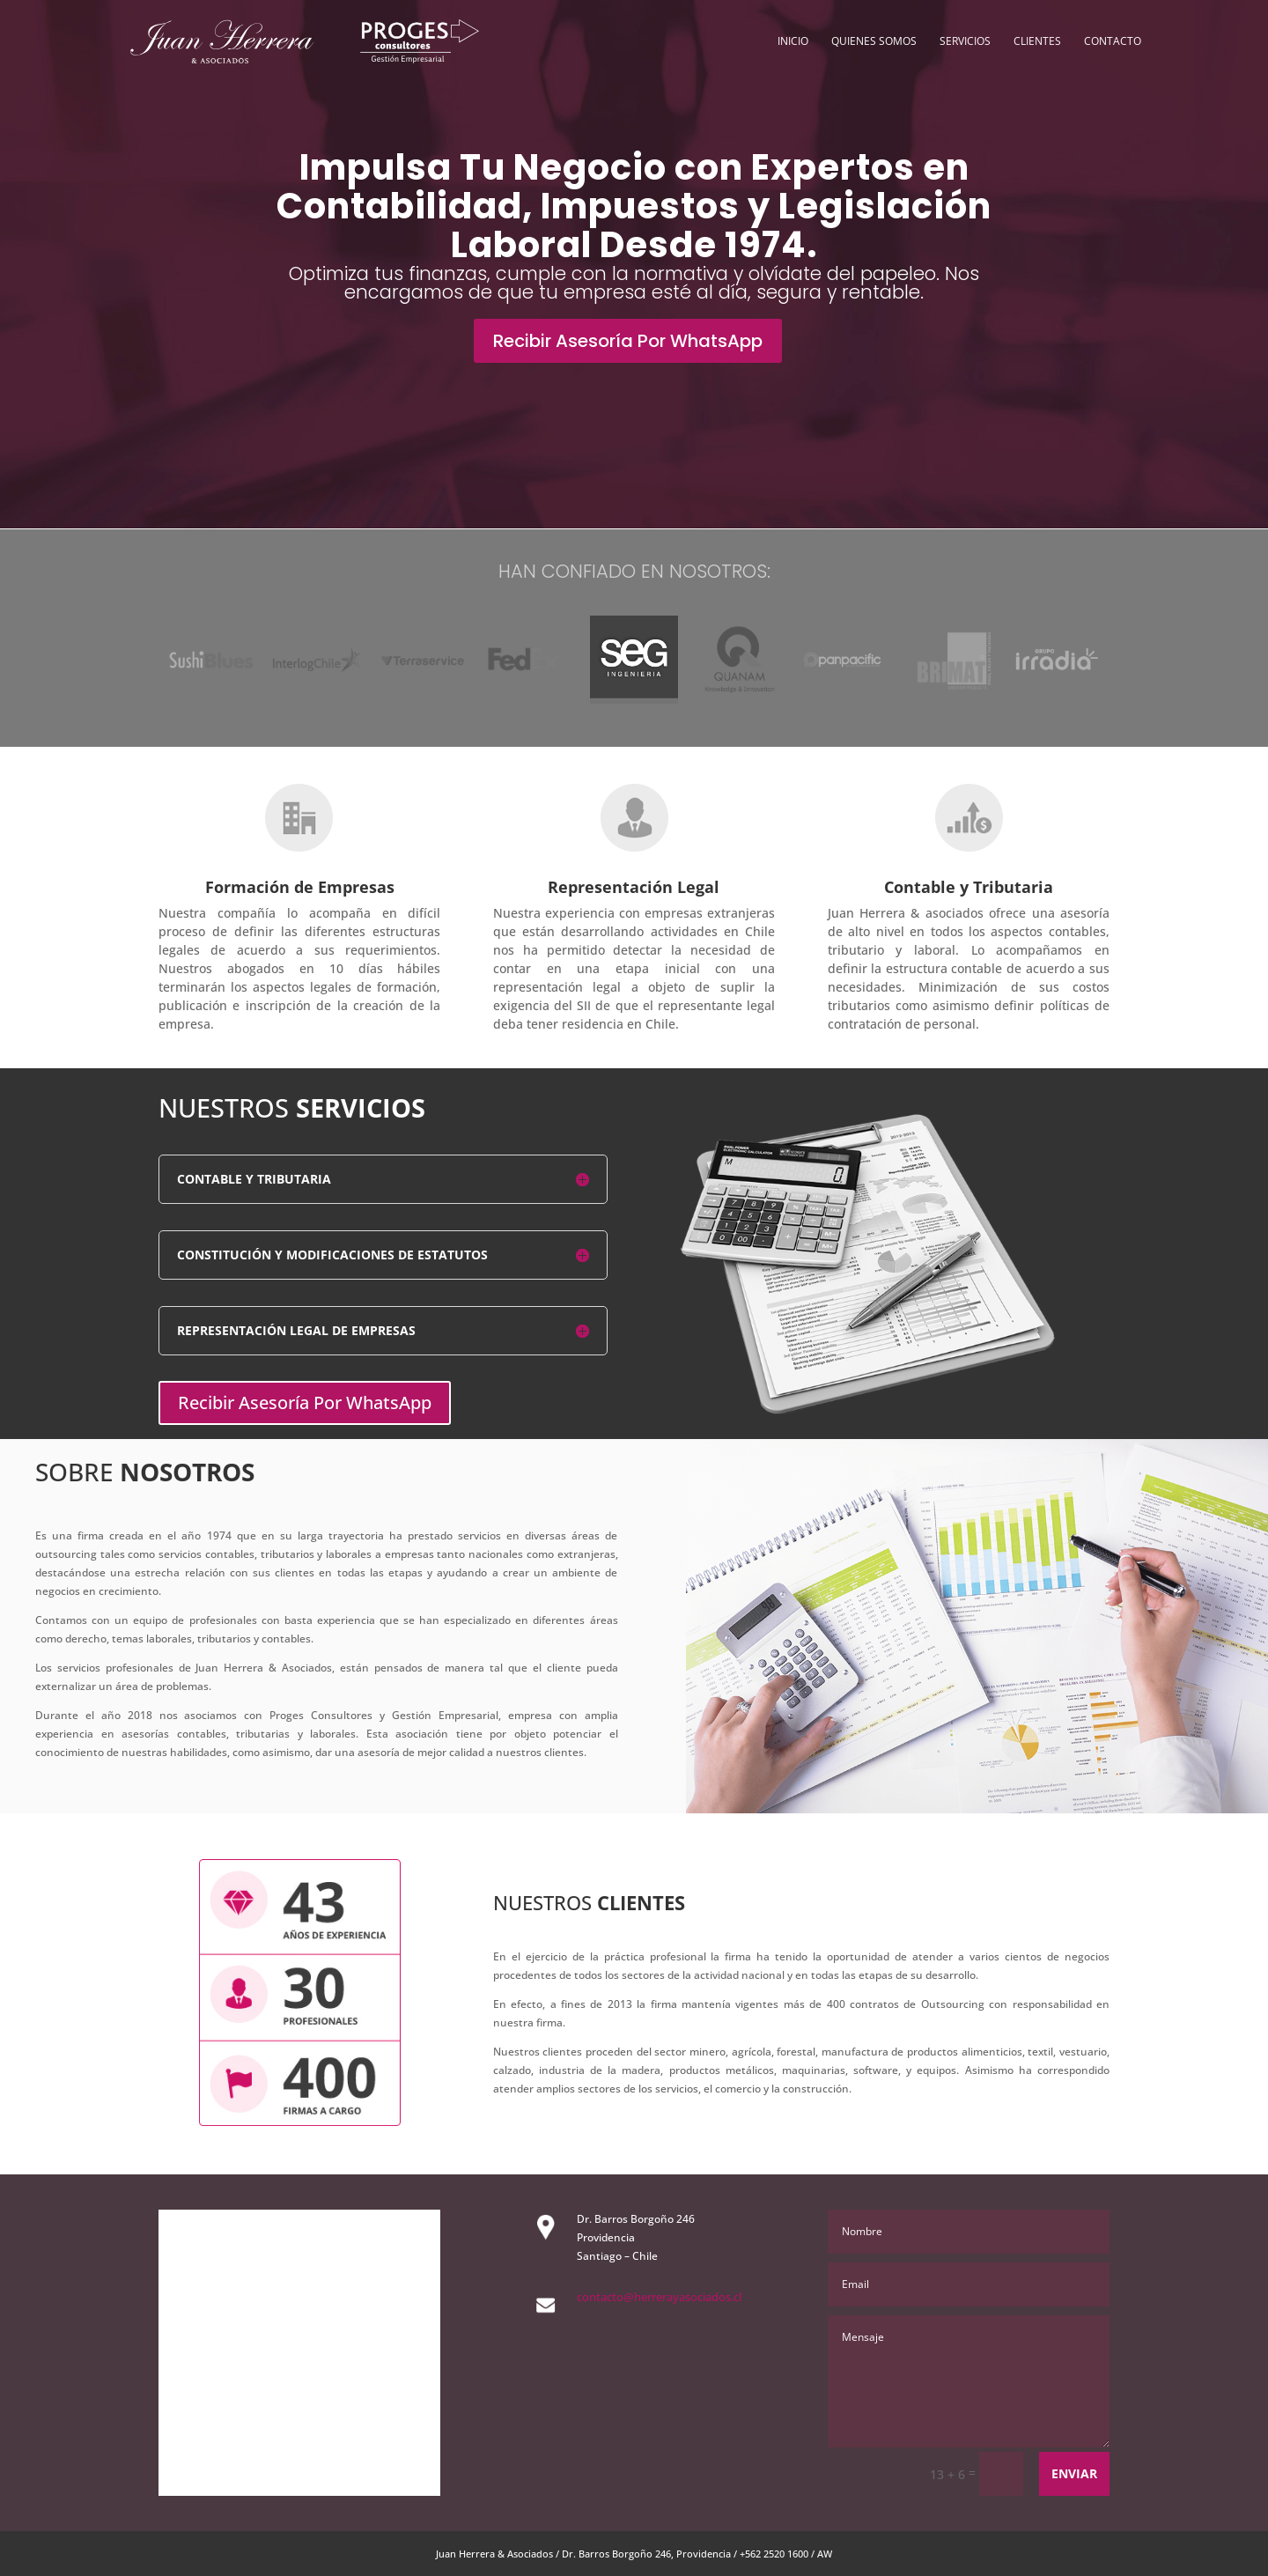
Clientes (1037, 41)
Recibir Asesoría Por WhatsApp (628, 340)
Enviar (1074, 2473)
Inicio (793, 41)
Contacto (1112, 41)
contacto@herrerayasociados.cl (659, 2297)
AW (824, 2553)
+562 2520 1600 (774, 2553)
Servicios (965, 41)
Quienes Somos (874, 41)
